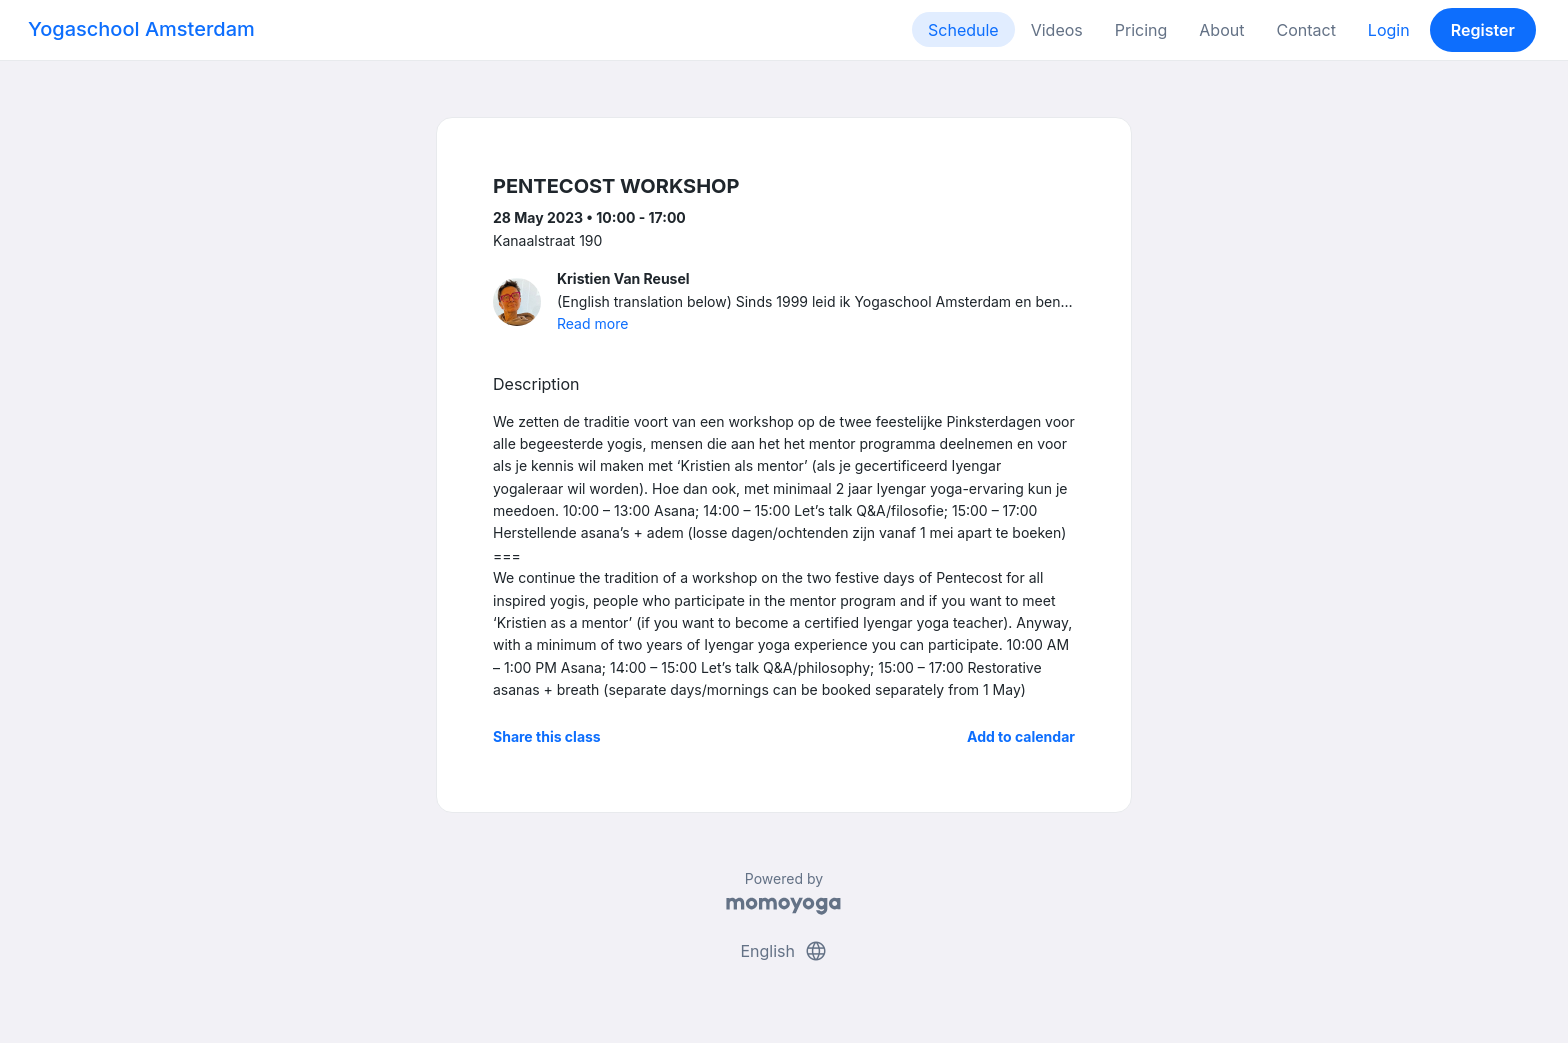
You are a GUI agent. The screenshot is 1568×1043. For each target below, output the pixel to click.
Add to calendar (1021, 736)
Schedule (963, 30)
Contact (1305, 30)
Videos (1057, 30)
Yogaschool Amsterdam (141, 29)
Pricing (1141, 30)
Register (1483, 30)
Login (1389, 30)
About (1221, 30)
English (783, 951)
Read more (592, 323)
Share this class (547, 736)
